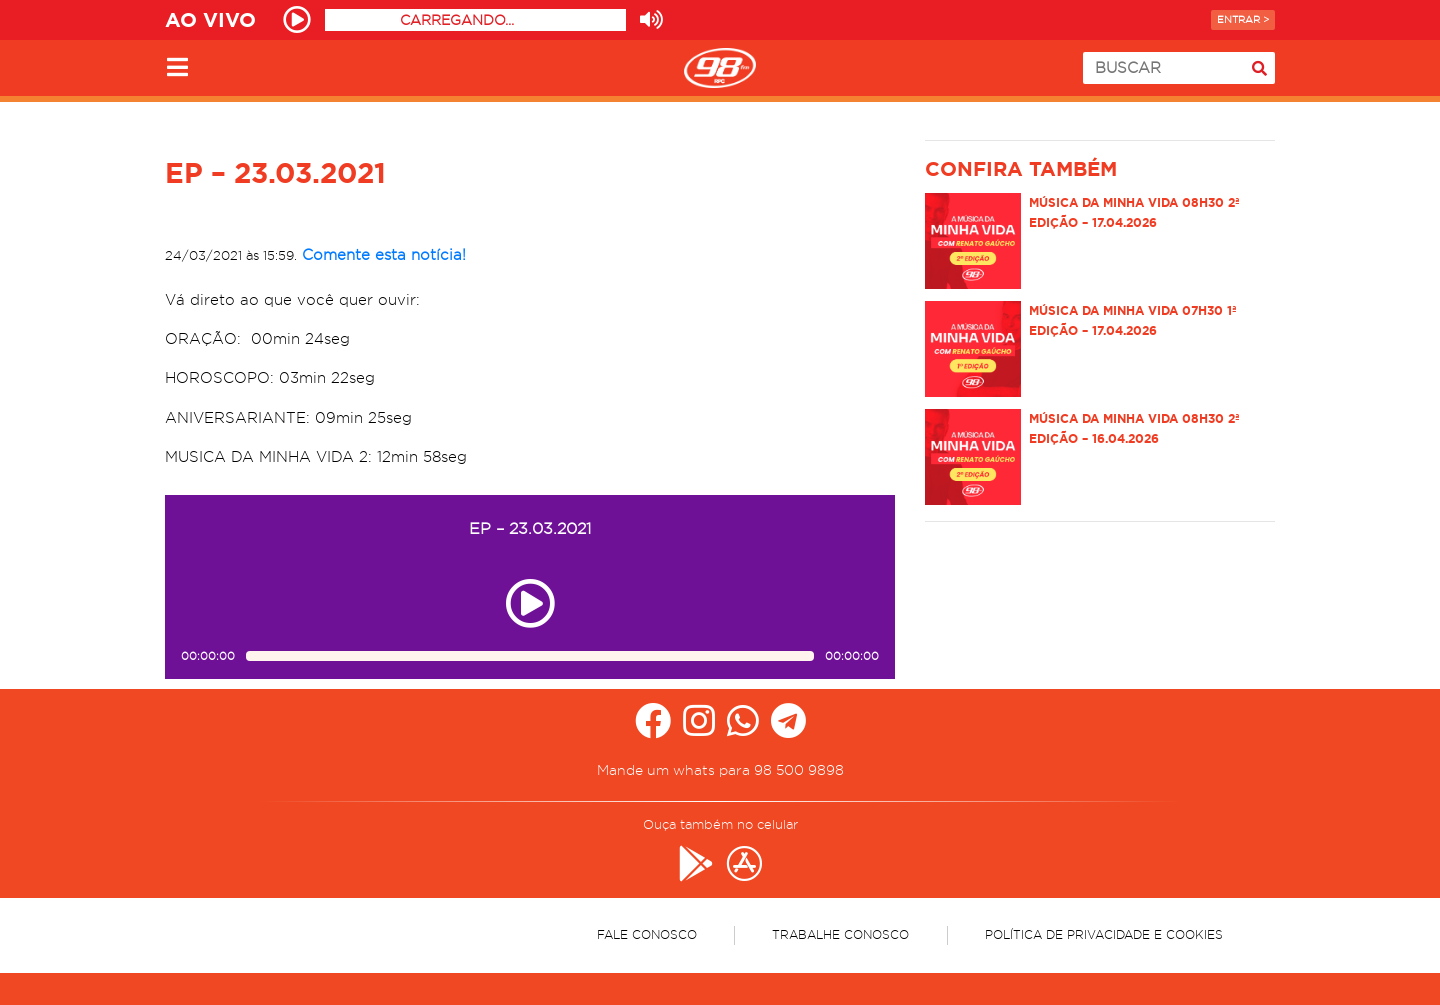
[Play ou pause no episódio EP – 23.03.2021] (530, 603)
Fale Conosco (647, 934)
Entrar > (1243, 19)
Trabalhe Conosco (840, 934)
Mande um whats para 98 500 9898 (720, 770)
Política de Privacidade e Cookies (1104, 934)
